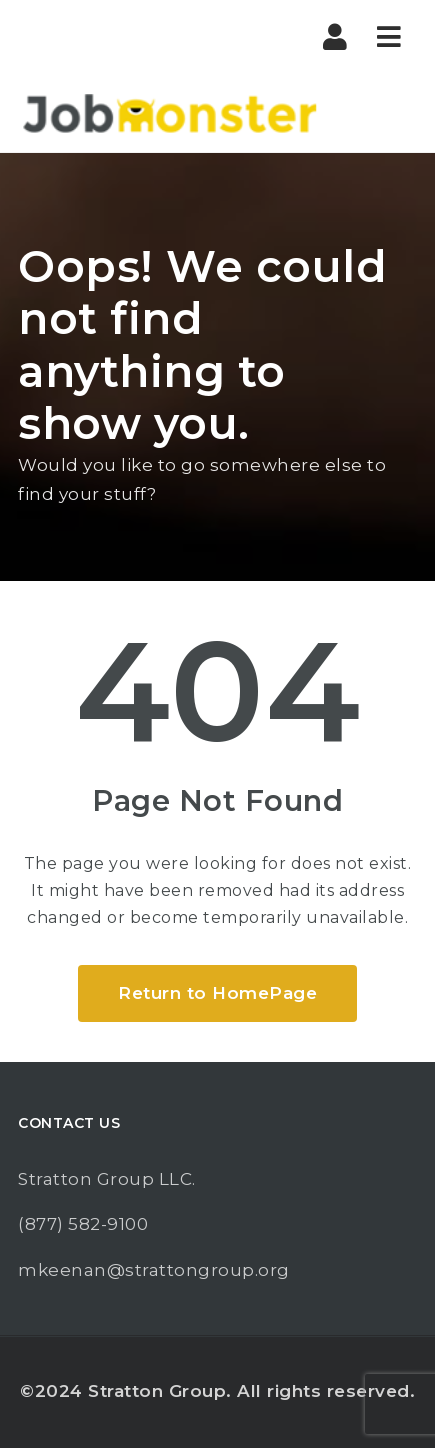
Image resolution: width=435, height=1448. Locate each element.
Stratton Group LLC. (107, 1179)
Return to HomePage (217, 993)
